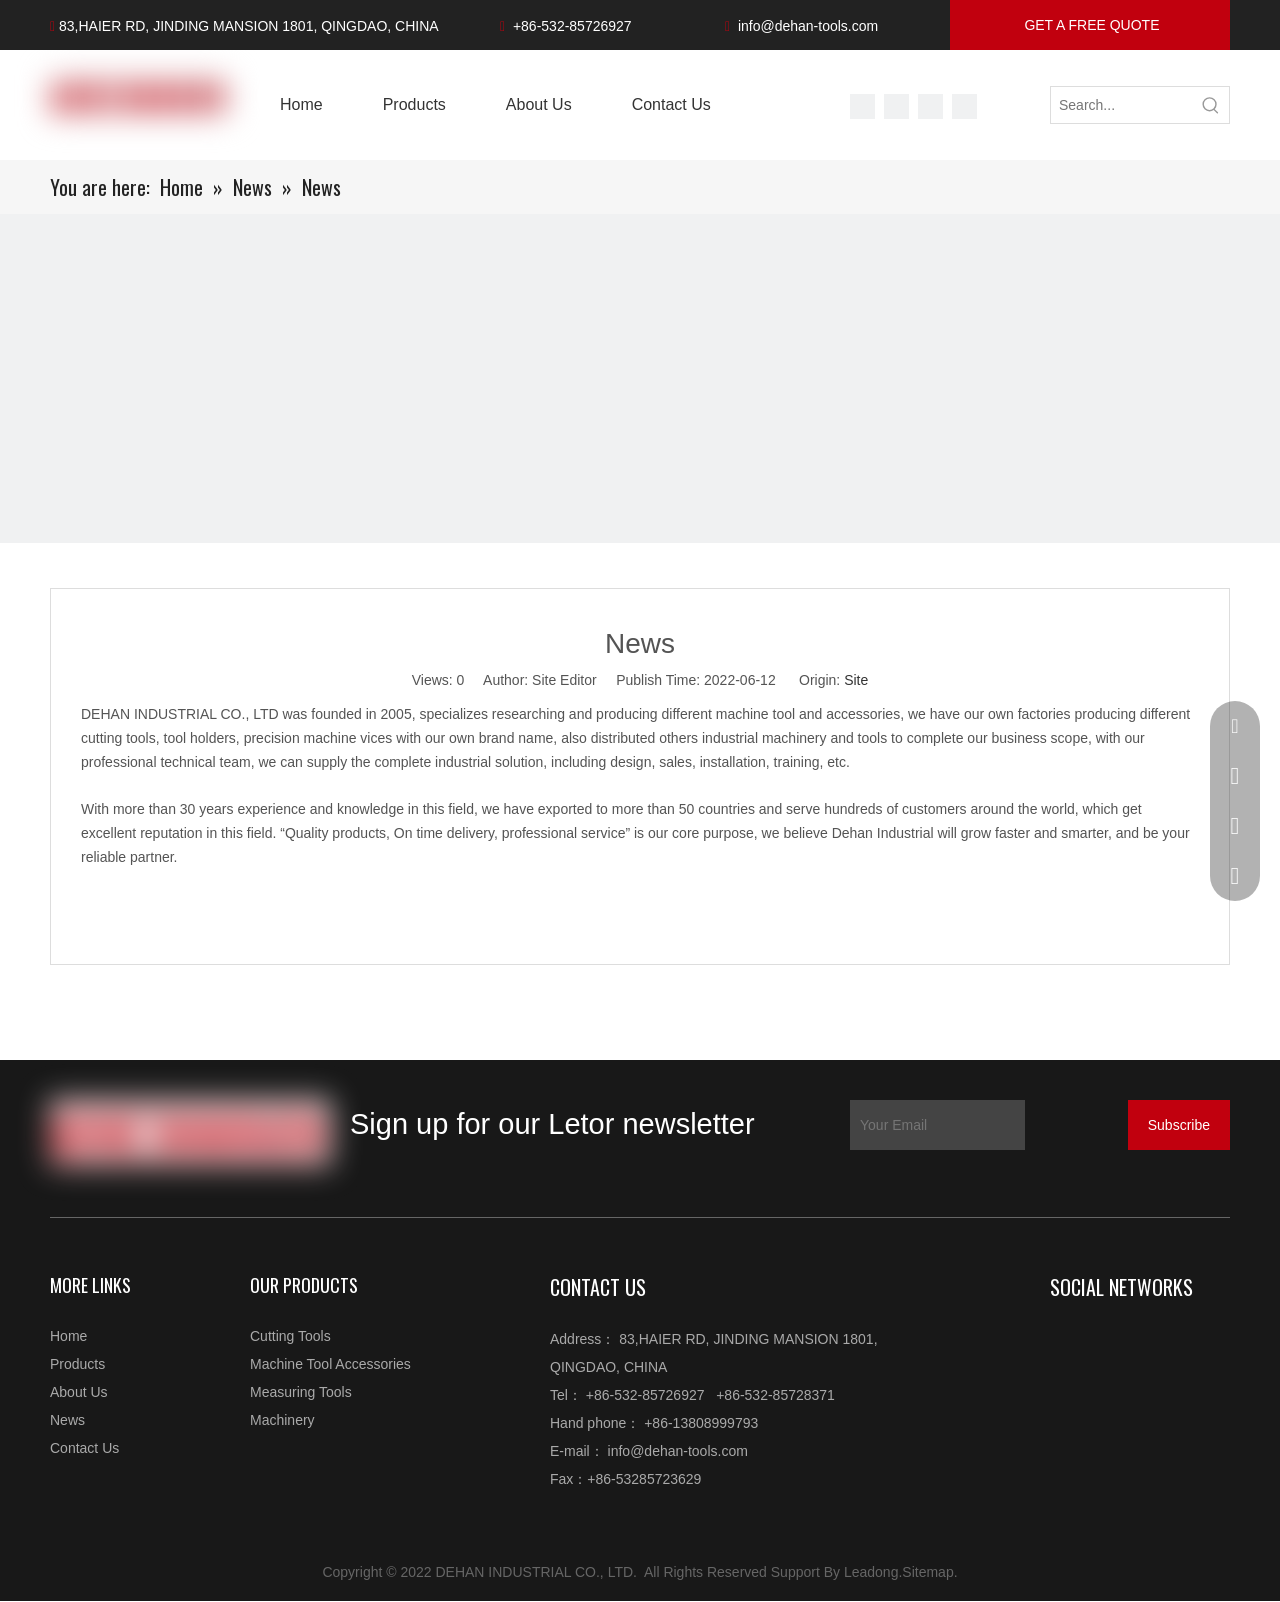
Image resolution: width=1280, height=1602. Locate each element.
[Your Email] (937, 1125)
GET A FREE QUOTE (1090, 25)
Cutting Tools (290, 1336)
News (67, 1420)
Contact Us (84, 1448)
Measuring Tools (301, 1392)
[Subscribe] (1179, 1125)
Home (68, 1336)
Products (77, 1364)
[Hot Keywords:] (1211, 105)
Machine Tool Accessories (330, 1364)
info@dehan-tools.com (808, 26)
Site (856, 680)
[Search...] (1122, 105)
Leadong (871, 1572)
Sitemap (927, 1572)
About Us (79, 1392)
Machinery (282, 1420)
